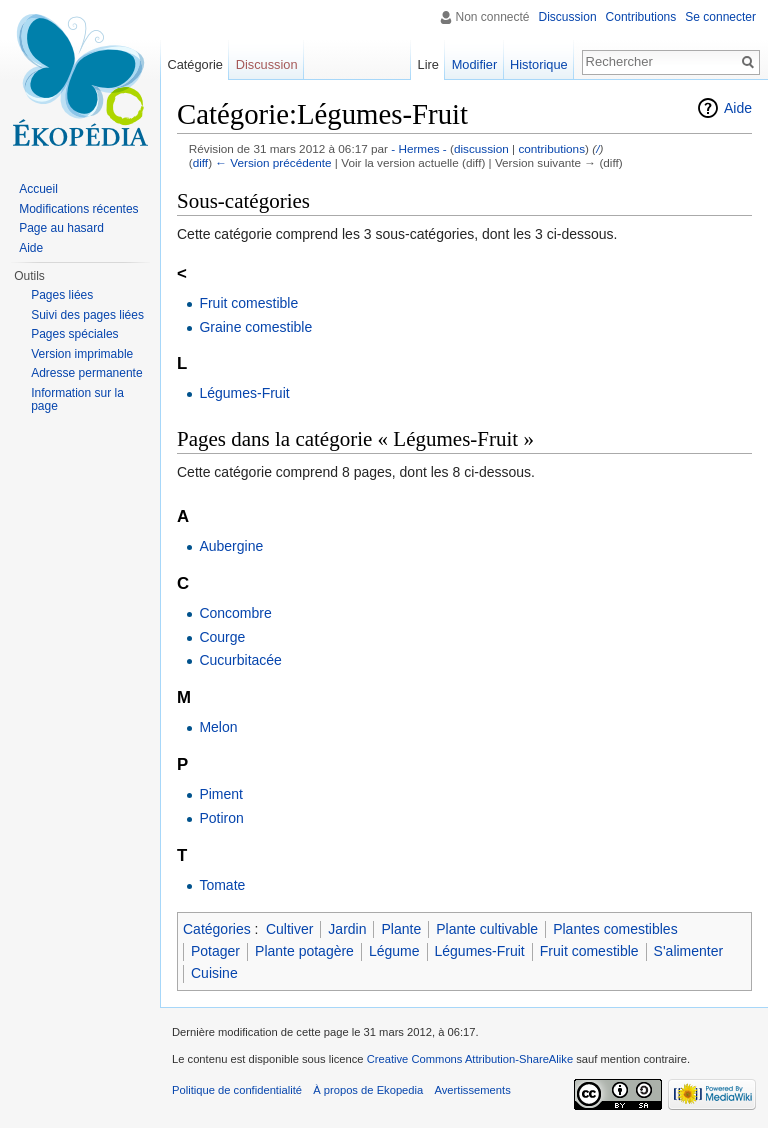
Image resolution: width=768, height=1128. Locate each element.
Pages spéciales (74, 334)
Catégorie (195, 64)
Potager (215, 951)
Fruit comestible (248, 303)
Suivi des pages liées (87, 315)
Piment (221, 794)
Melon (218, 727)
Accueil (38, 189)
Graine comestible (255, 327)
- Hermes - (419, 148)
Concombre (235, 613)
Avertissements (472, 1090)
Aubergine (231, 546)
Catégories (217, 929)
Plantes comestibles (615, 929)
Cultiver (289, 929)
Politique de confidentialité (237, 1090)
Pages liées (62, 295)
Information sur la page (77, 400)
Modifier (475, 64)
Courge (222, 637)
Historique (539, 64)
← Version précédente (273, 162)
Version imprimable (82, 354)
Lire (428, 64)
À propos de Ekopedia (368, 1090)
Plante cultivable (487, 929)
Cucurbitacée (240, 660)
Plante (401, 929)
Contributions (641, 17)
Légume (394, 951)
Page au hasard (61, 228)
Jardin (347, 929)
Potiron (221, 818)
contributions (551, 148)
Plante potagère (304, 951)
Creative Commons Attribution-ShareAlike (470, 1059)
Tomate (222, 885)
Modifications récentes (78, 209)
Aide (738, 108)
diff (200, 162)
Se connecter (720, 17)
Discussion (568, 17)
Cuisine (214, 973)
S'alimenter (689, 951)
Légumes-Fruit (244, 393)
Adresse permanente (86, 373)
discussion (481, 148)
